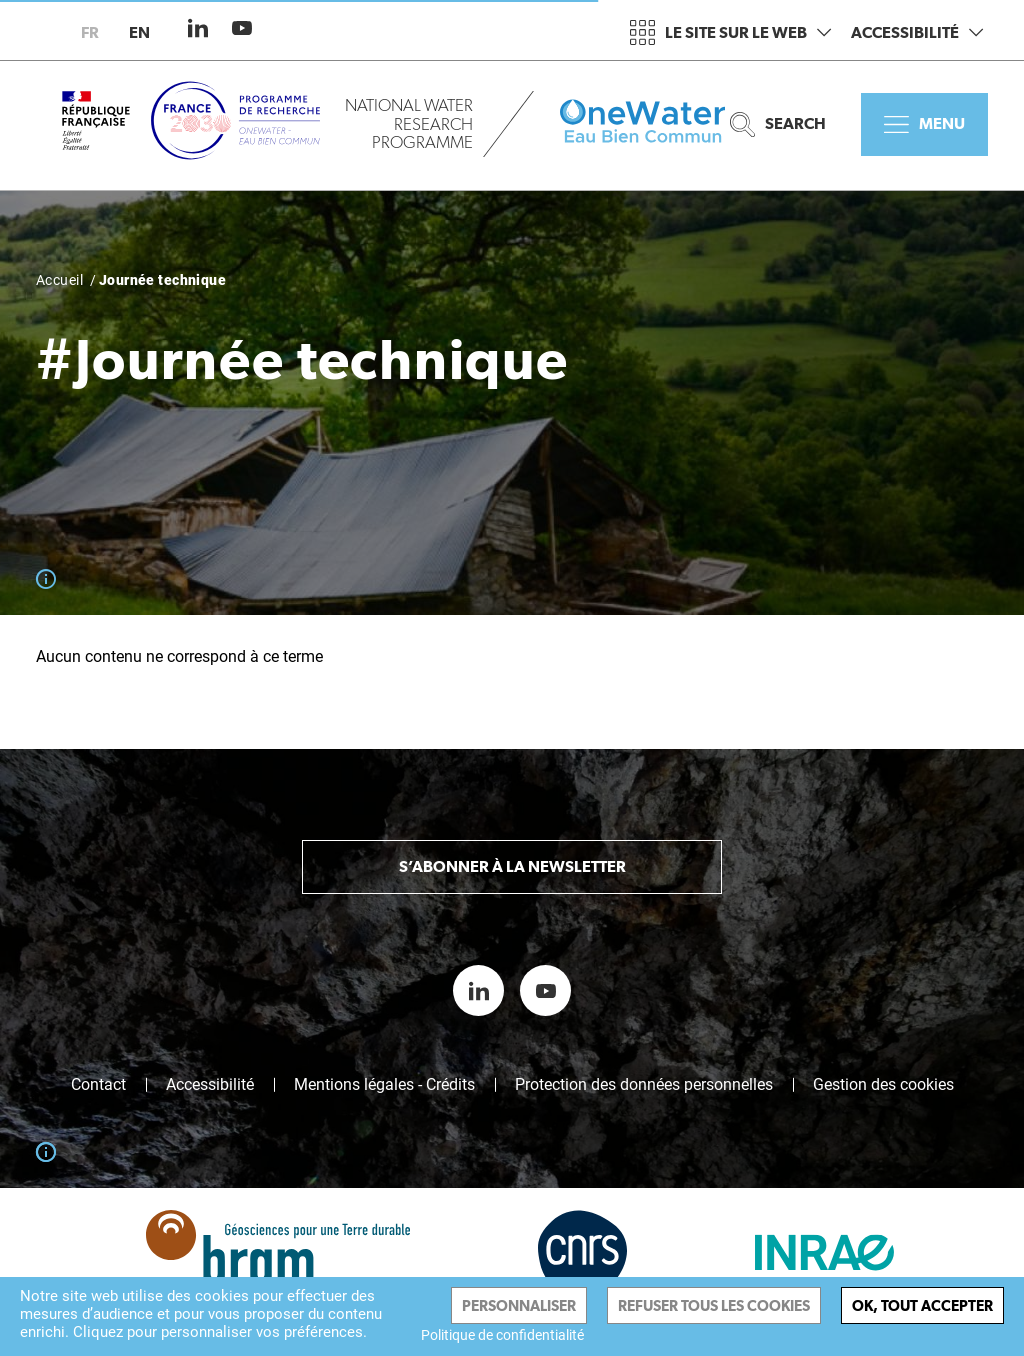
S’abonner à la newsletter (512, 866)
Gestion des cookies (883, 1085)
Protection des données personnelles (644, 1085)
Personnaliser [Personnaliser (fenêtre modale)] (519, 1305)
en (139, 32)
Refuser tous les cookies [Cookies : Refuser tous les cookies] (714, 1305)
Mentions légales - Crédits (384, 1085)
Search (778, 124)
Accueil (59, 280)
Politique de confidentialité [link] (502, 1335)
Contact (98, 1085)
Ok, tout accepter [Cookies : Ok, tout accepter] (922, 1305)
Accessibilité (917, 32)
